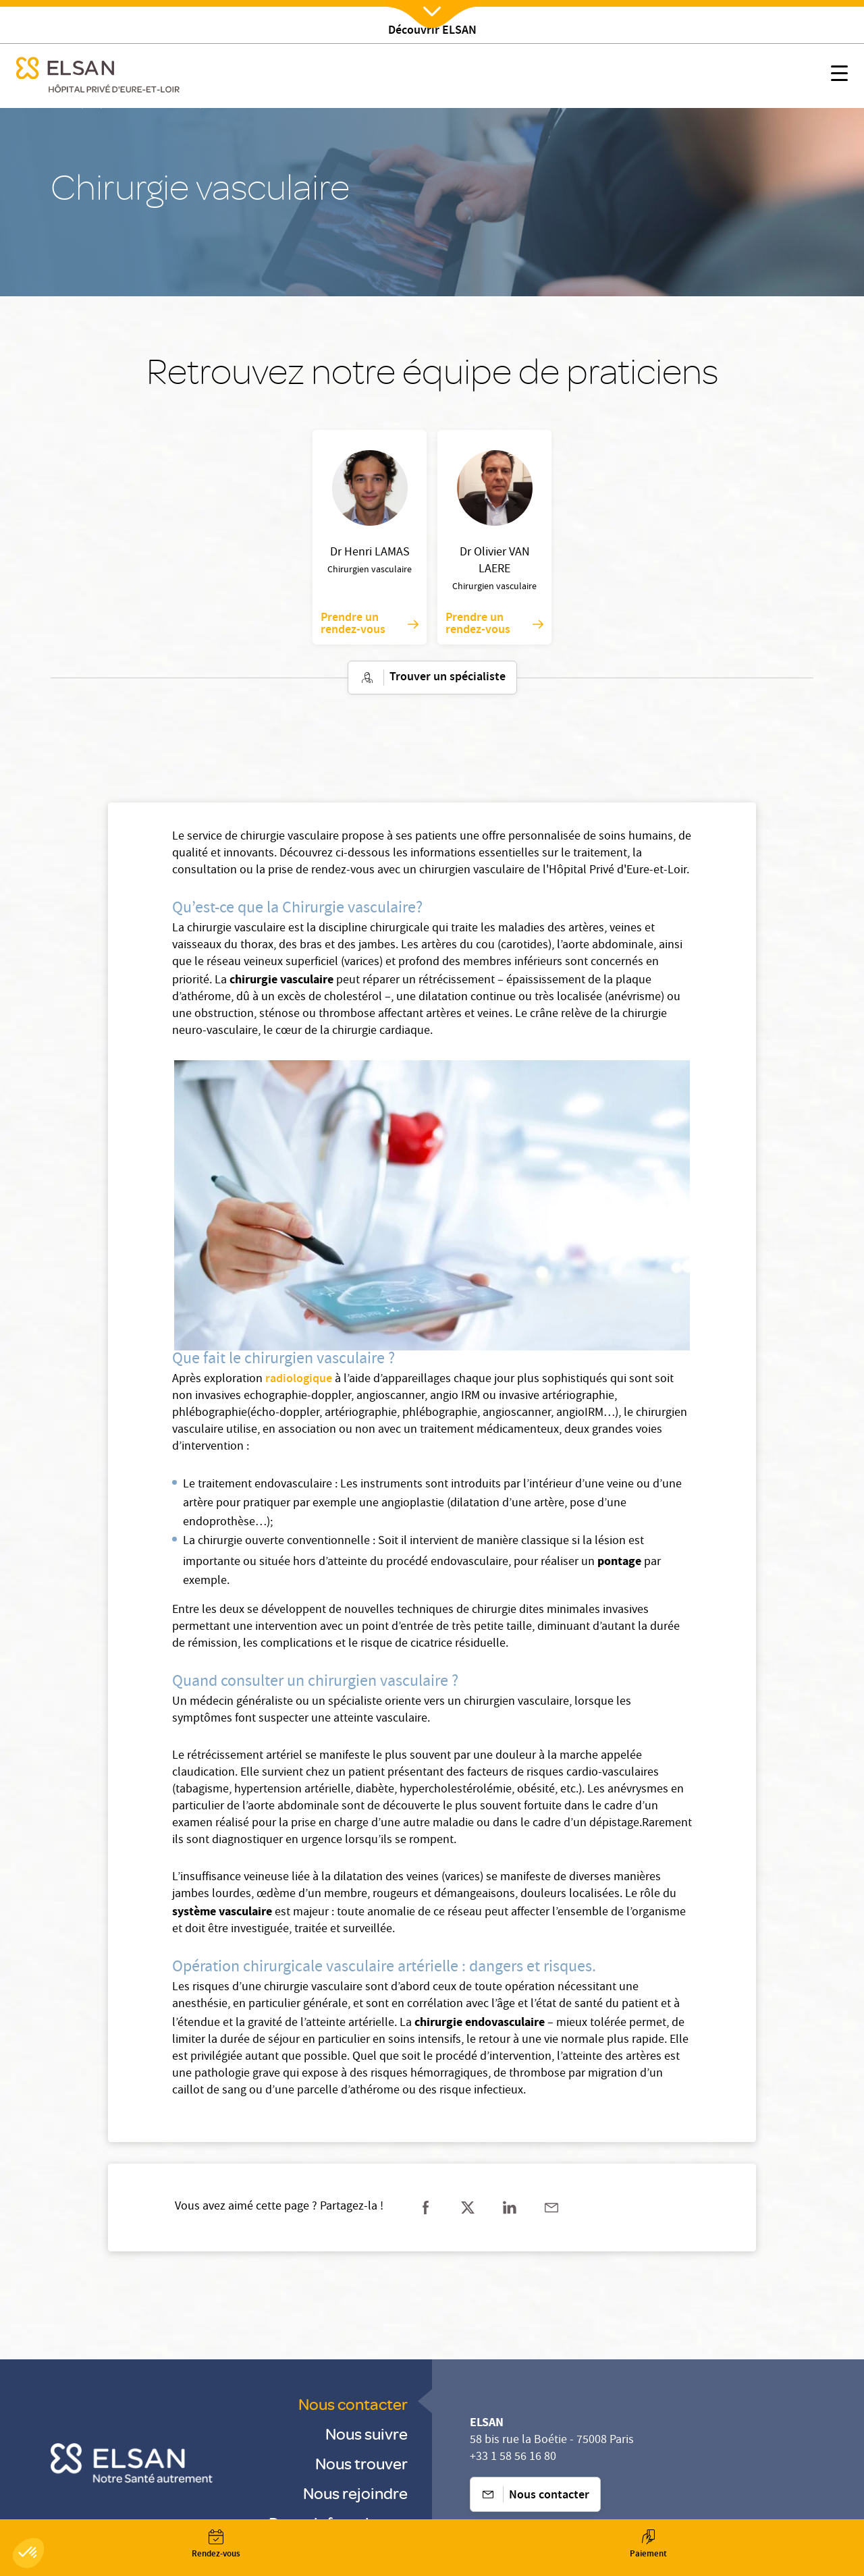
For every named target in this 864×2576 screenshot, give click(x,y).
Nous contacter (353, 2403)
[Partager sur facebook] (426, 2207)
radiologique (298, 1379)
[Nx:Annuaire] (216, 2544)
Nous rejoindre (355, 2492)
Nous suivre (366, 2433)
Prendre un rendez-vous (369, 624)
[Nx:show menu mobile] (839, 76)
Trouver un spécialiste (432, 677)
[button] (28, 2553)
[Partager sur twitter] (468, 2207)
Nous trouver (361, 2462)
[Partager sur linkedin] (509, 2207)
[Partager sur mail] (551, 2207)
